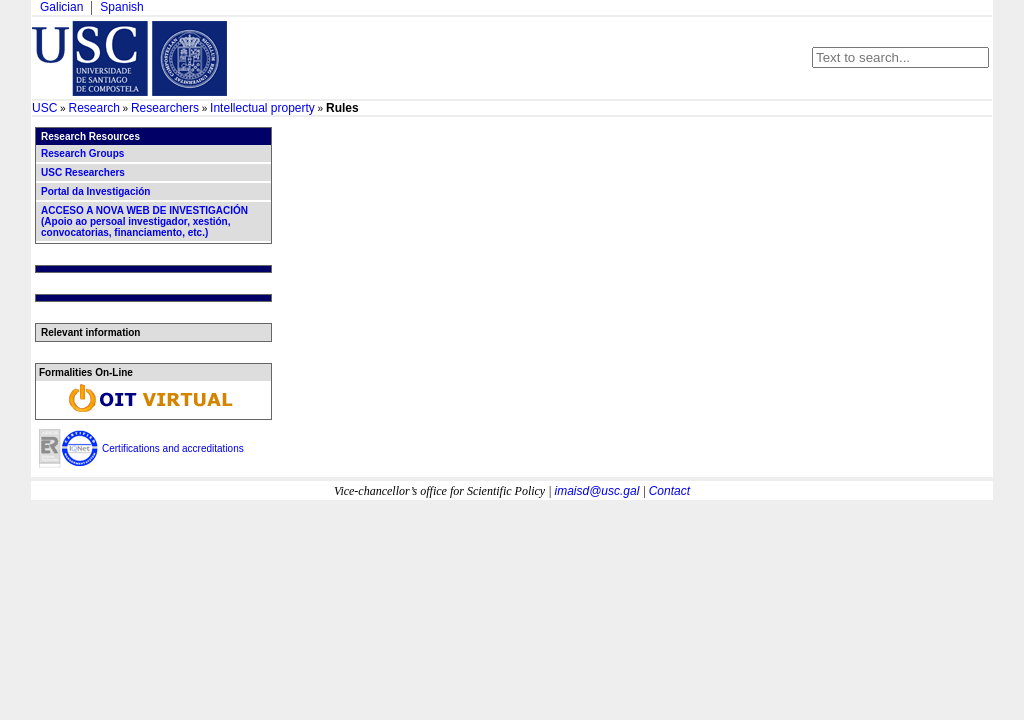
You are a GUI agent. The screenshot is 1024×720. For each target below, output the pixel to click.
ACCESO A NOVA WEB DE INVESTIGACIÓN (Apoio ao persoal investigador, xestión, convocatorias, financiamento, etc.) (144, 221)
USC (44, 108)
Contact (669, 491)
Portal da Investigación (95, 191)
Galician (61, 7)
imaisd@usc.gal (597, 491)
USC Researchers (83, 172)
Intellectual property (262, 108)
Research (93, 108)
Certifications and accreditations (173, 448)
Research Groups (82, 153)
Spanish (121, 7)
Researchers (165, 108)
